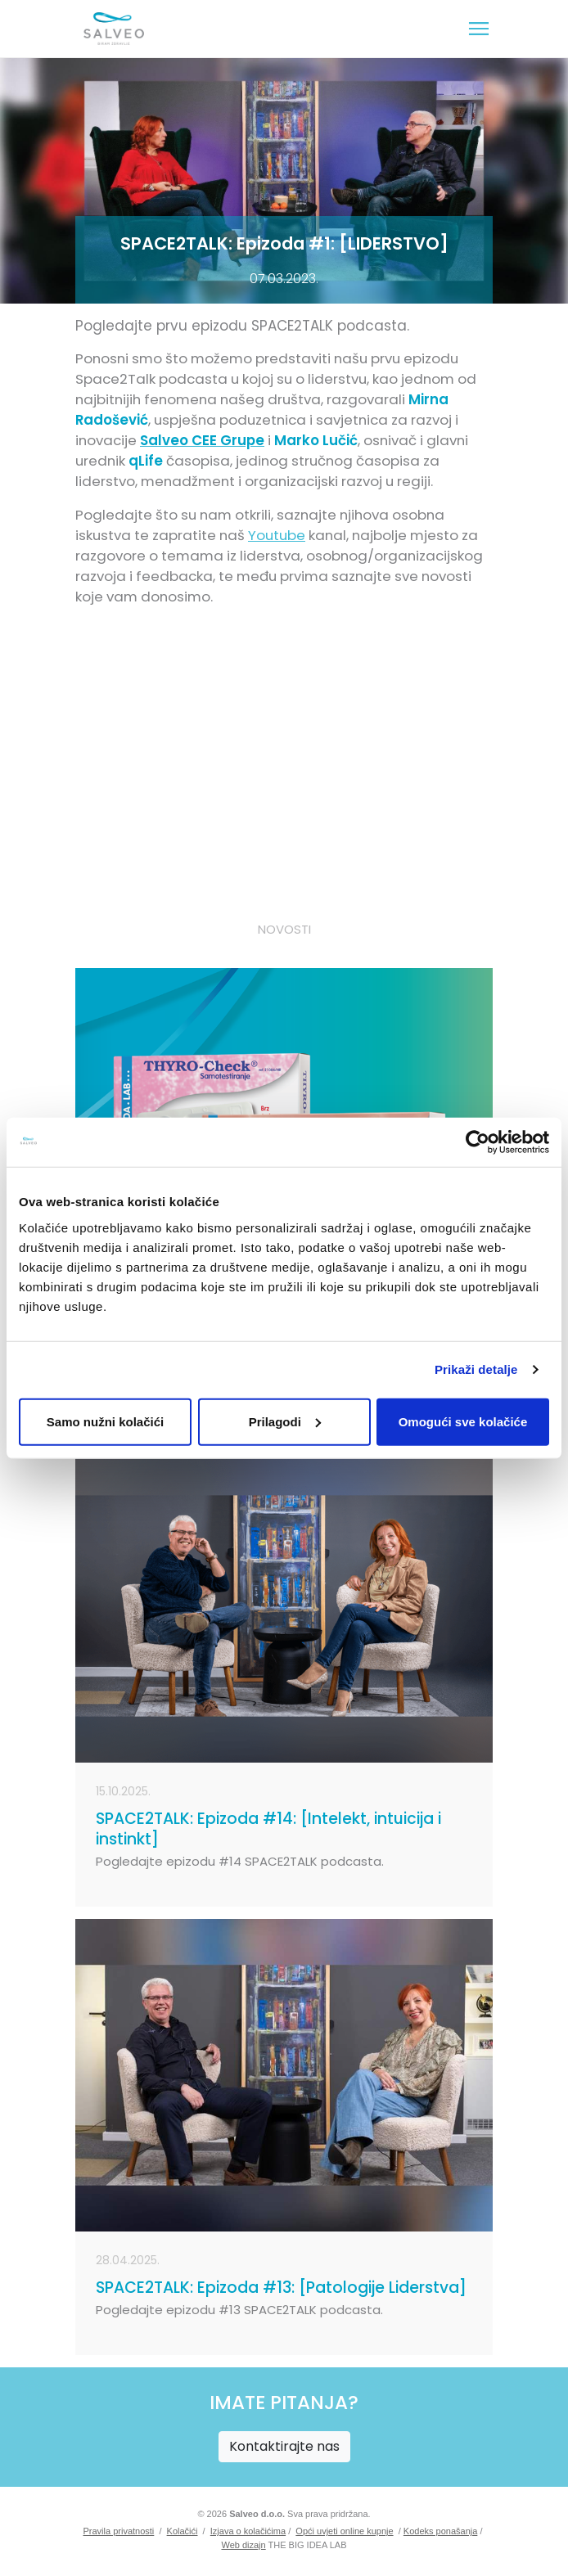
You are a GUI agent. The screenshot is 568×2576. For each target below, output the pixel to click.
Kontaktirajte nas (284, 2446)
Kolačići (182, 2531)
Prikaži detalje (476, 1369)
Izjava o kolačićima (248, 2531)
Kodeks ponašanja (440, 2531)
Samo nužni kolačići (105, 1421)
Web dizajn (243, 2545)
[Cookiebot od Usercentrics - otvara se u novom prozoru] (477, 1142)
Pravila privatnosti (118, 2531)
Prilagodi (285, 1421)
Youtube (276, 535)
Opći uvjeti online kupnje (344, 2531)
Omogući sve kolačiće (463, 1421)
